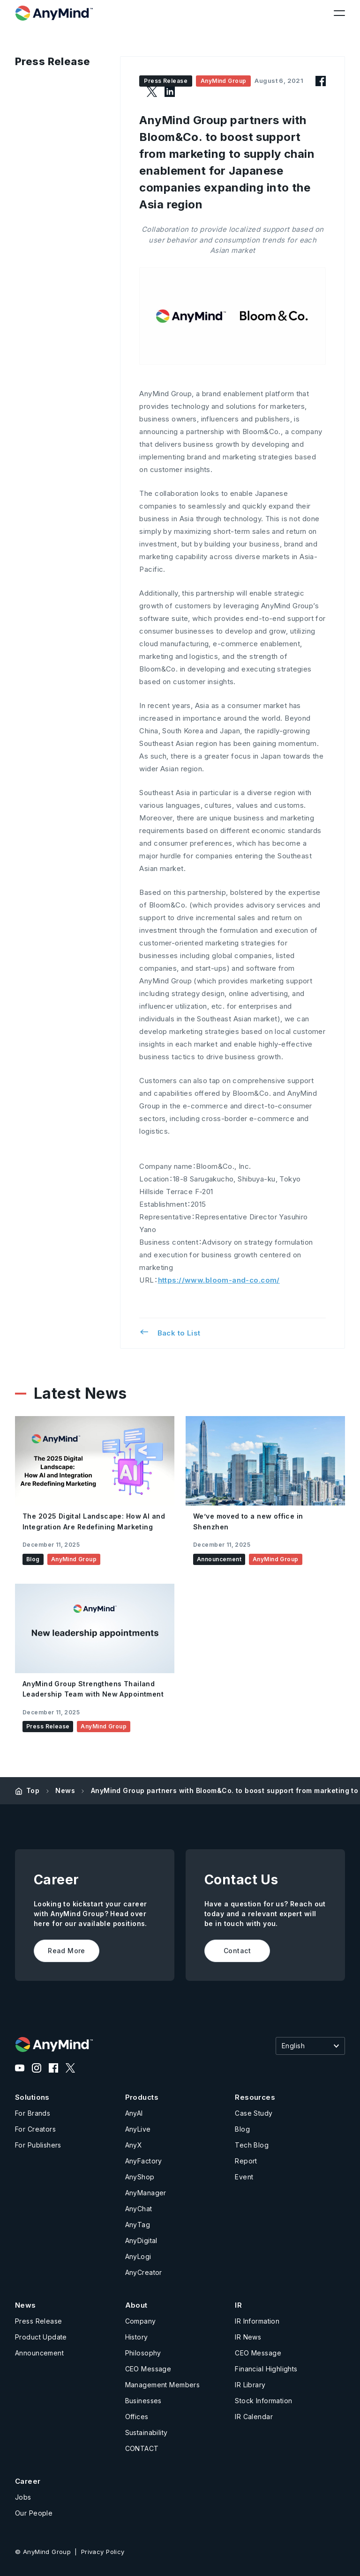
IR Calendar (254, 2417)
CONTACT (142, 2448)
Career (28, 2481)
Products (141, 2097)
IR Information (257, 2321)
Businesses (143, 2401)
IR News (248, 2337)
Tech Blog (252, 2145)
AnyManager (145, 2193)
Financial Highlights (266, 2369)
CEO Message (148, 2369)
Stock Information (263, 2401)
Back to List (169, 1332)
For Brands (32, 2113)
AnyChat (138, 2209)
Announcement (39, 2353)
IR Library (250, 2385)
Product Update (41, 2337)
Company (140, 2321)
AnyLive (138, 2129)
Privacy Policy (103, 2551)
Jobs (23, 2497)
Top (32, 1790)
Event (244, 2177)
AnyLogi (138, 2256)
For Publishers (38, 2145)
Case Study (253, 2113)
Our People (33, 2513)
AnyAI (134, 2113)
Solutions (32, 2097)
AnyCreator (143, 2272)
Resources (255, 2097)
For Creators (35, 2129)
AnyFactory (143, 2161)
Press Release (38, 2321)
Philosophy (143, 2353)
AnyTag (137, 2225)
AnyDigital (141, 2240)
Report (246, 2161)
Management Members (162, 2385)
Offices (137, 2417)
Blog (242, 2129)
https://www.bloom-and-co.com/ (219, 1280)
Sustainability (146, 2432)
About (136, 2305)
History (136, 2337)
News (65, 1790)
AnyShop (140, 2177)
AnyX (133, 2145)
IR (238, 2305)
